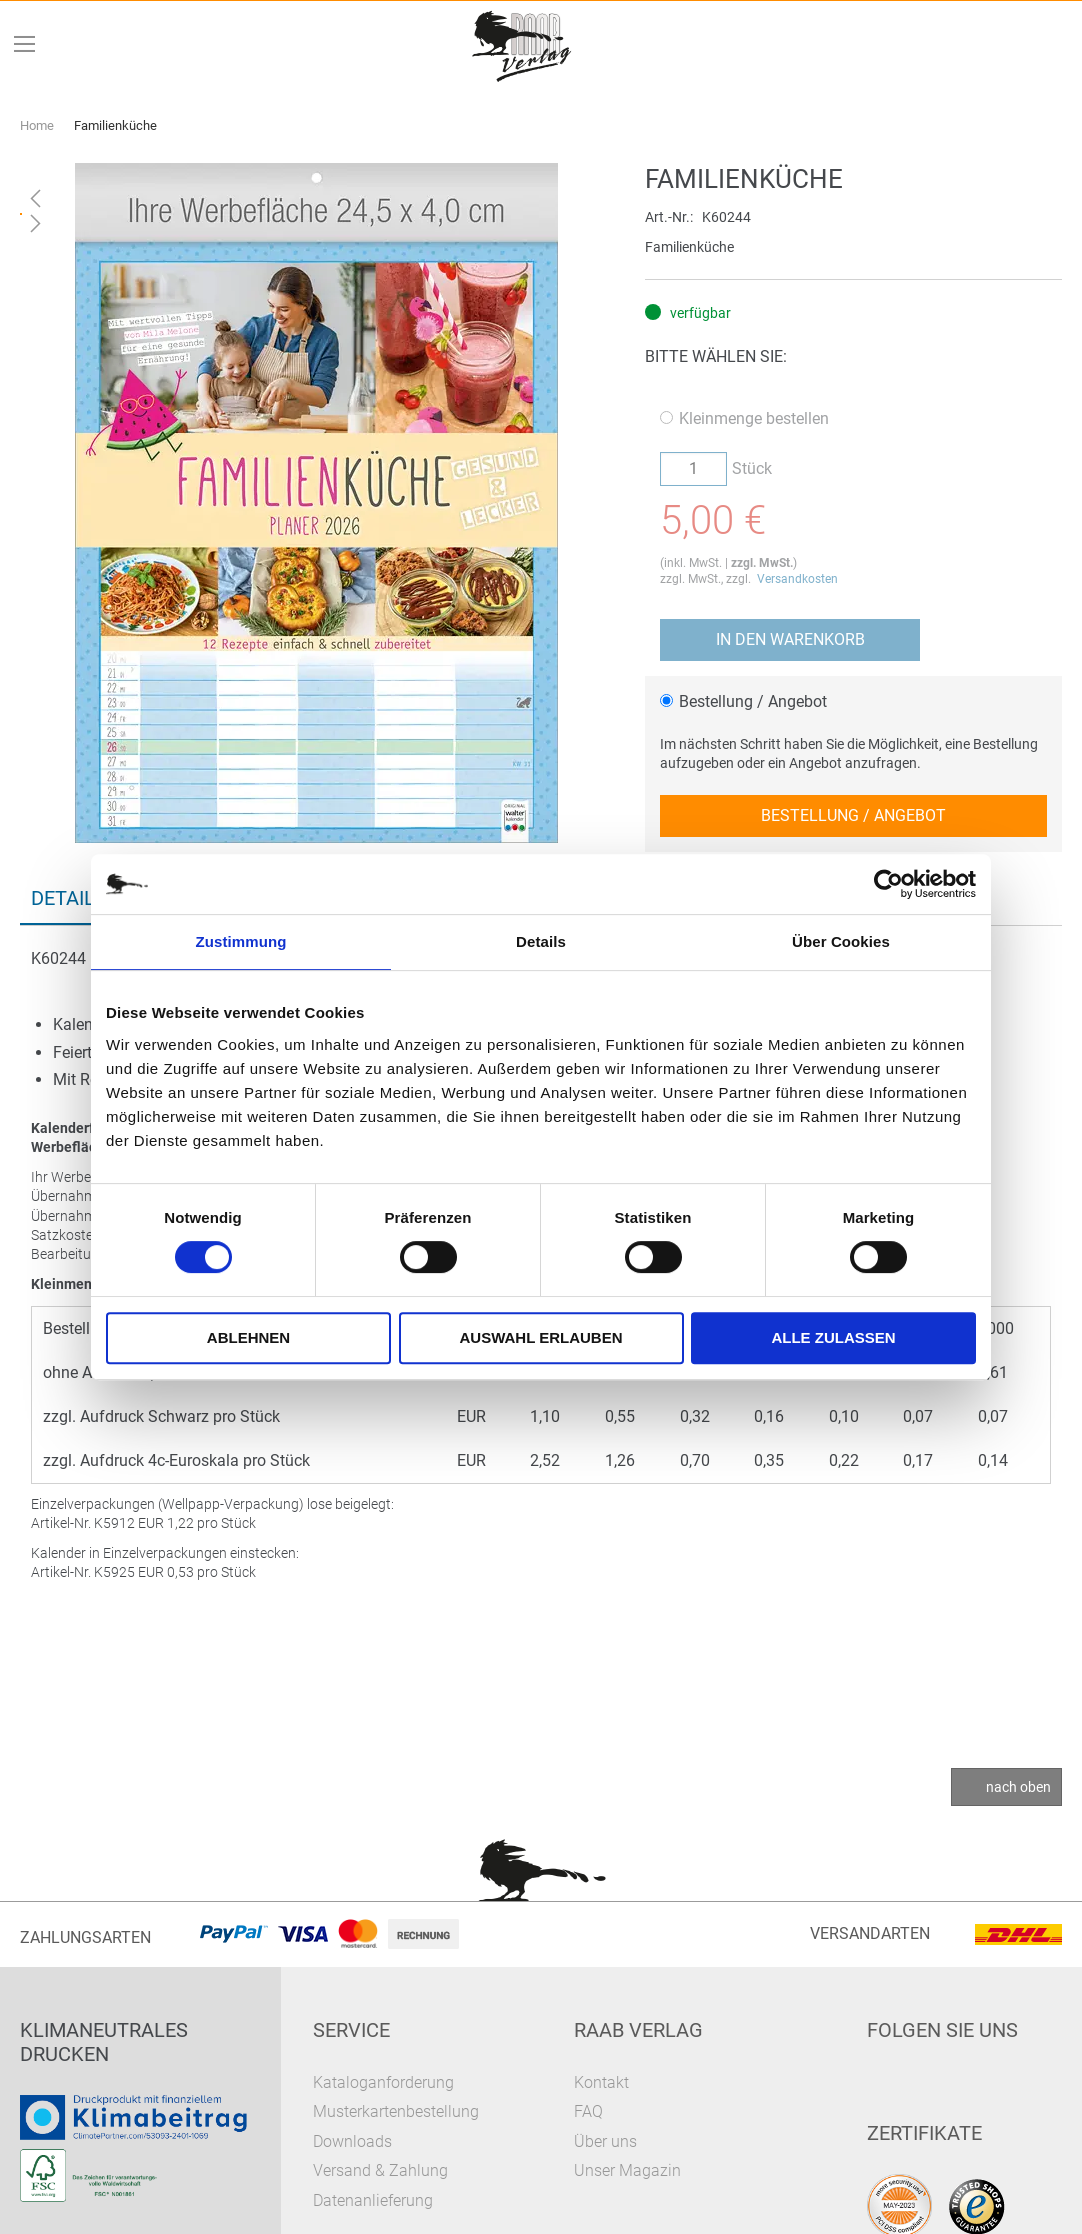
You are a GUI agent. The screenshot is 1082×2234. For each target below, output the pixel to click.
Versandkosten (797, 579)
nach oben (1018, 1787)
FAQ (588, 2111)
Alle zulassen (833, 1337)
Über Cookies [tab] (841, 941)
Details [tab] (541, 941)
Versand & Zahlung (380, 2170)
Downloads (352, 2141)
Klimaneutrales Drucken (104, 2042)
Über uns (605, 2141)
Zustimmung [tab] (241, 941)
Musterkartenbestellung (396, 2111)
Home (37, 125)
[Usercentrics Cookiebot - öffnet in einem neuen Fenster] (888, 884)
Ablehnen (248, 1337)
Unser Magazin (627, 2170)
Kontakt (601, 2082)
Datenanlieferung (373, 2200)
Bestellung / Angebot (743, 701)
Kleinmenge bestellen (744, 418)
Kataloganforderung (383, 2082)
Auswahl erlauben (540, 1337)
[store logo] (523, 44)
